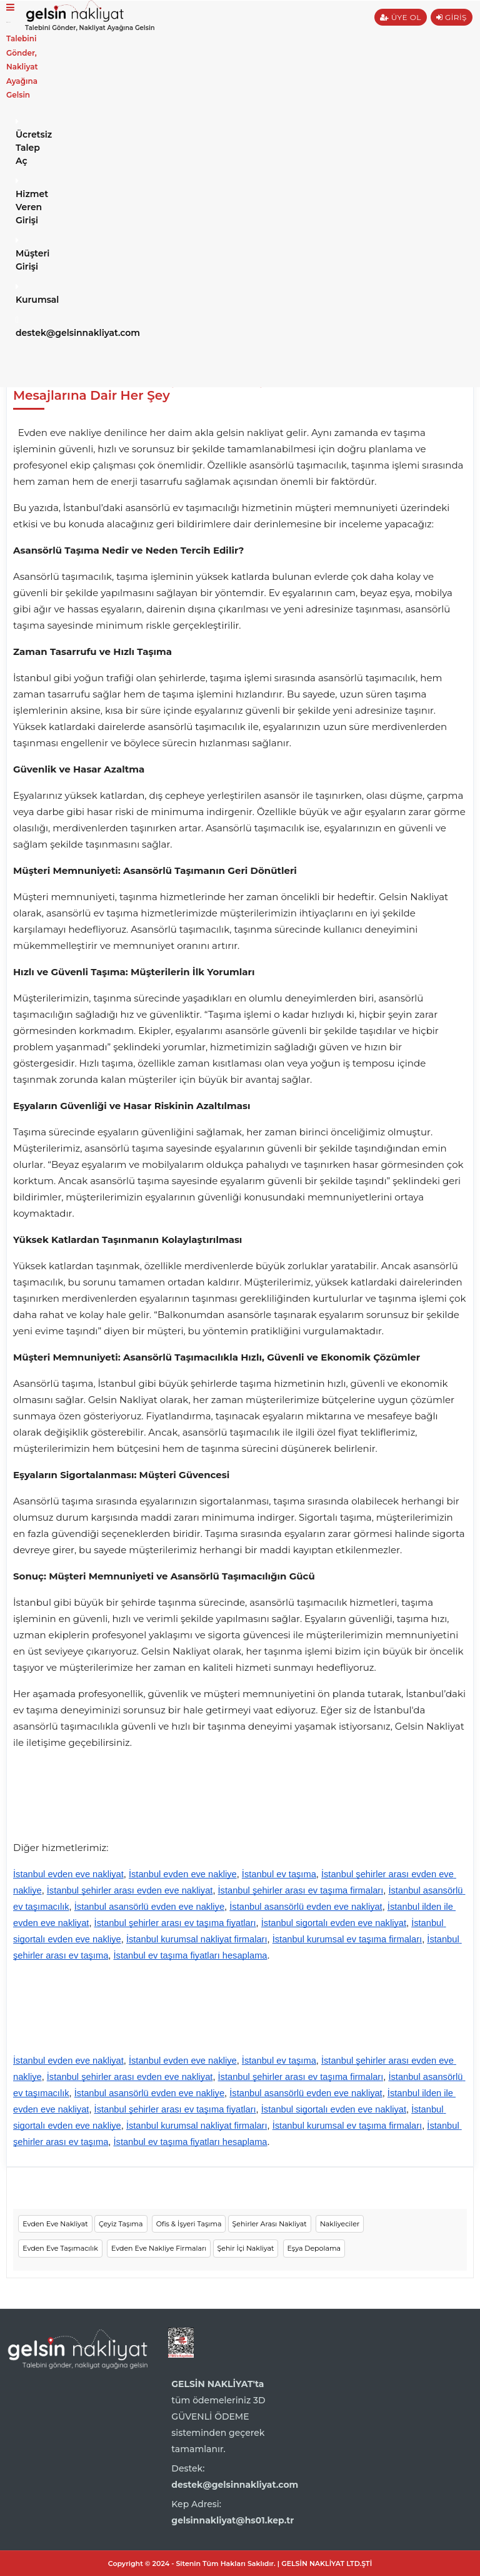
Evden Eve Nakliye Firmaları (158, 2248)
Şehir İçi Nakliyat (246, 2248)
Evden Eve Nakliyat (55, 2223)
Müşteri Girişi (20, 254)
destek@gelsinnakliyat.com (20, 327)
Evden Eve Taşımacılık (60, 2248)
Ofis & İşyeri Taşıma (189, 2223)
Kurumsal (20, 293)
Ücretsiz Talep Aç (20, 141)
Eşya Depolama (314, 2248)
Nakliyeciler (339, 2223)
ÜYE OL (400, 17)
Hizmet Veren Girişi (20, 201)
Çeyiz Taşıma (121, 2223)
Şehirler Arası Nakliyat (269, 2223)
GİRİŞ (451, 17)
